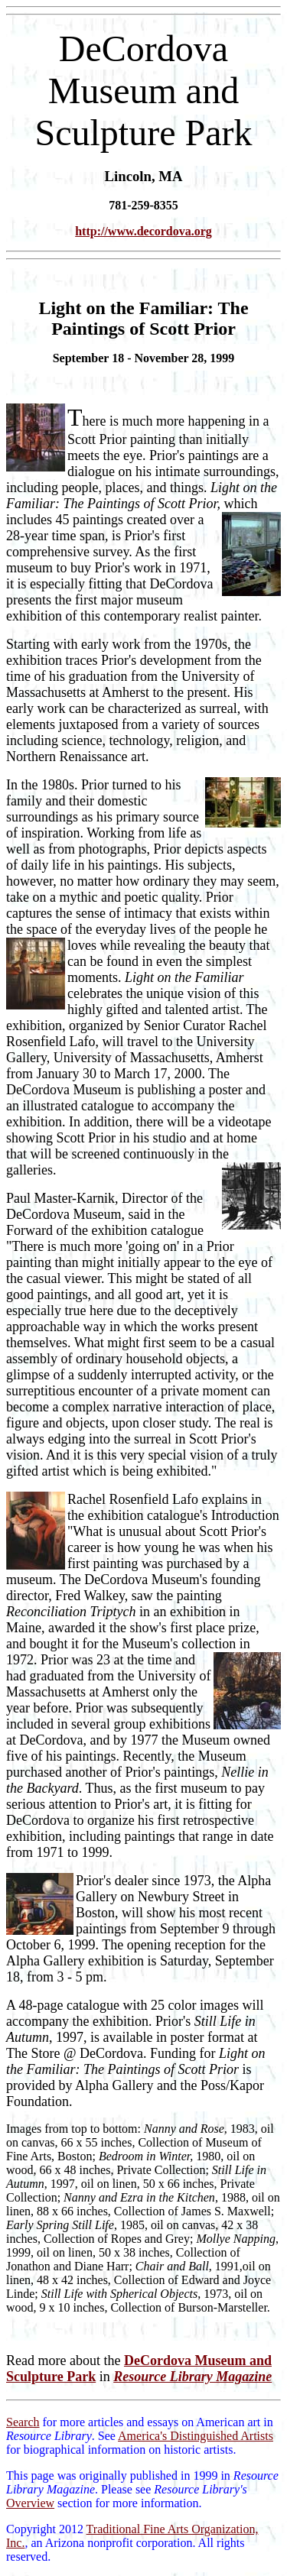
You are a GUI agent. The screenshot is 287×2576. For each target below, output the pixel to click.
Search (23, 2422)
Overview (30, 2503)
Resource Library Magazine (192, 2376)
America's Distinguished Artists (195, 2435)
